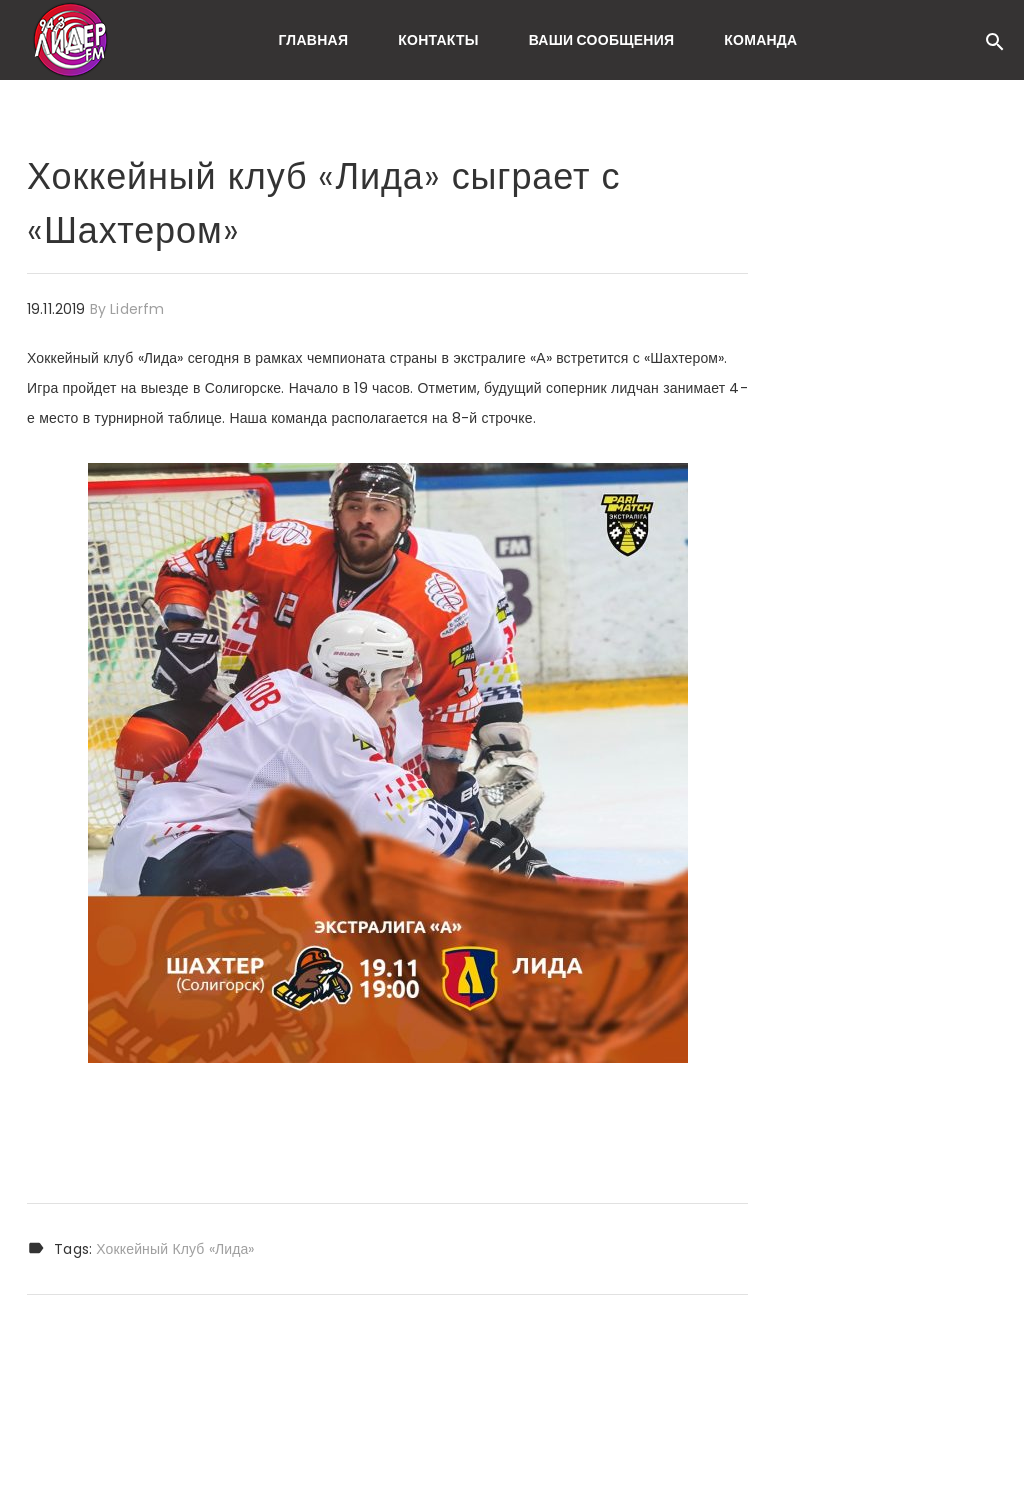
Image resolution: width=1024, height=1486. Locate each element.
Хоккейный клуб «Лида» (175, 1249)
